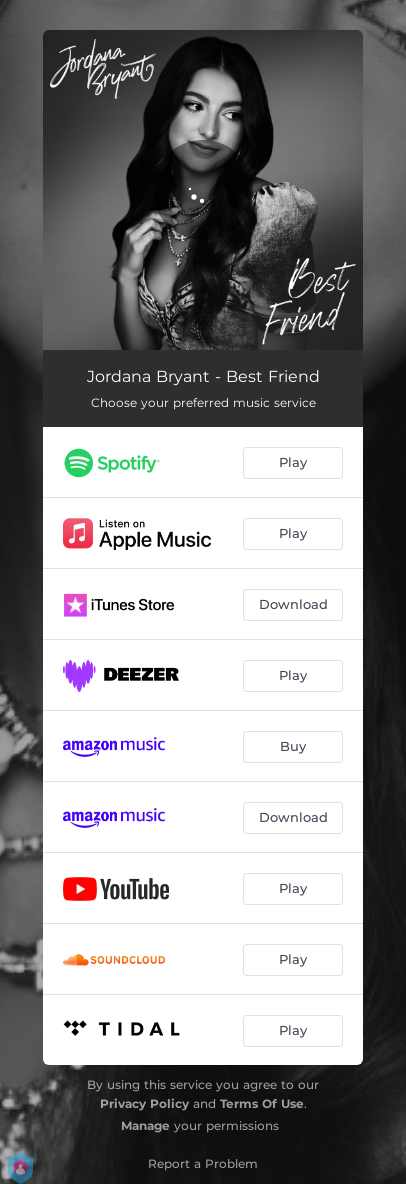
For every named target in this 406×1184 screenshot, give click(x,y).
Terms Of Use (262, 1103)
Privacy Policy (144, 1103)
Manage (145, 1125)
